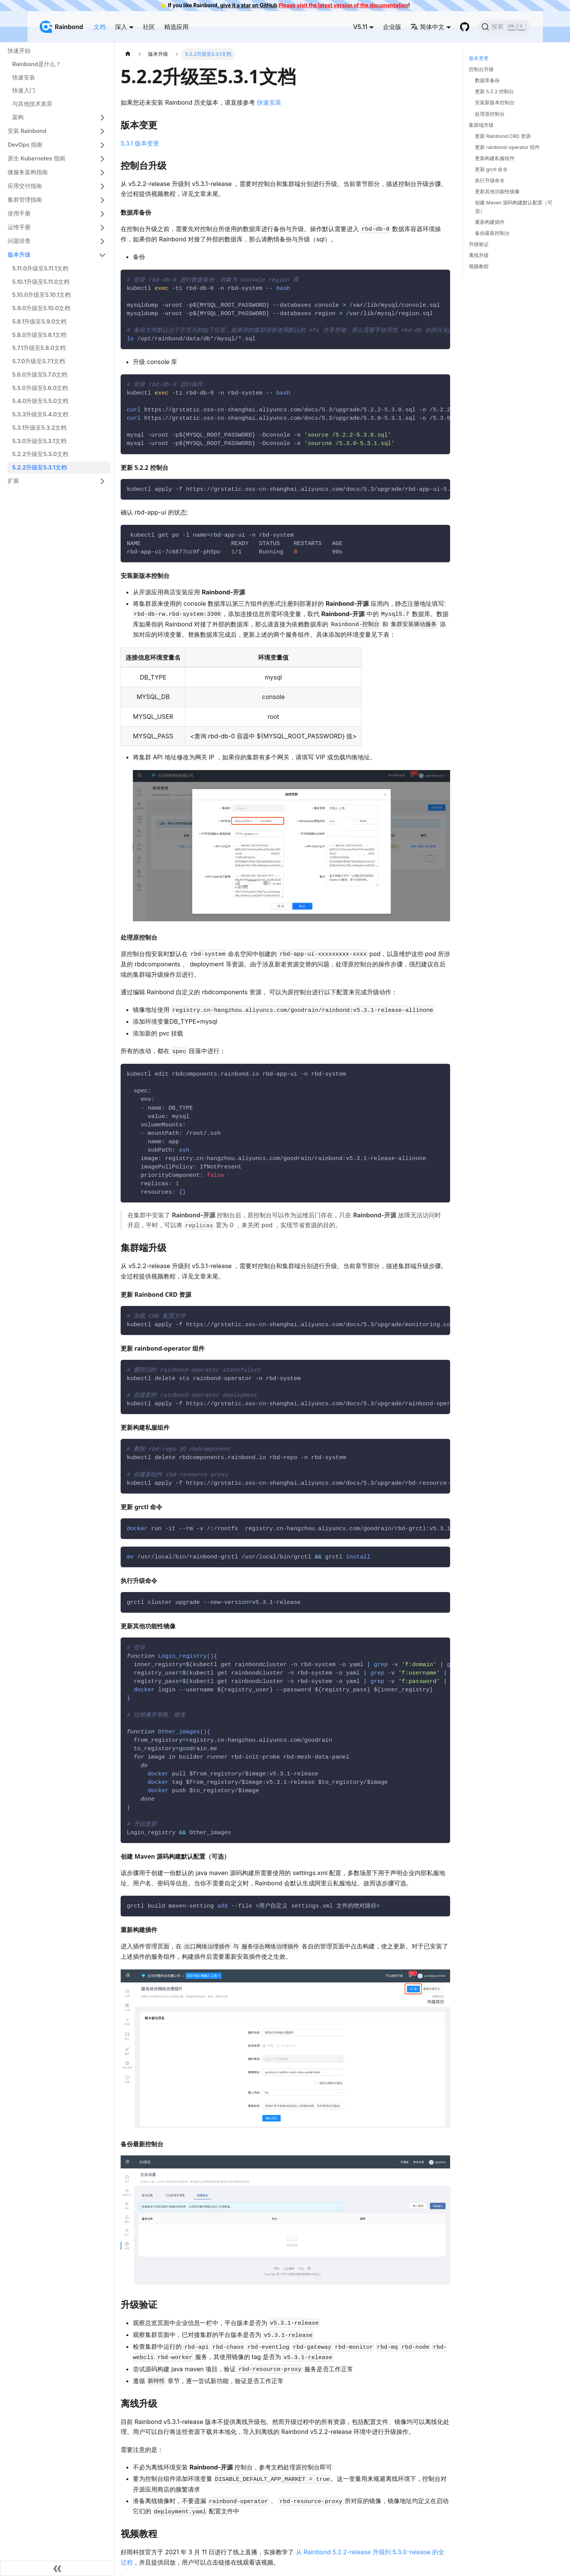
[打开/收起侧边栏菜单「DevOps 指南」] (102, 145)
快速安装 (23, 77)
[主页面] (128, 54)
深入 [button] (121, 27)
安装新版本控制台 (495, 102)
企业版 (392, 27)
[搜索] (504, 27)
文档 (100, 27)
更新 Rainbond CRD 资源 (503, 136)
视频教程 (479, 266)
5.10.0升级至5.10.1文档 (41, 294)
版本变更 (479, 58)
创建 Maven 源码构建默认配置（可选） (514, 207)
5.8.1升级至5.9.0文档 (39, 321)
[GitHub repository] (464, 27)
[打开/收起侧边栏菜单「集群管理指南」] (102, 200)
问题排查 (19, 240)
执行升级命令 (490, 180)
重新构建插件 (490, 222)
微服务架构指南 (28, 172)
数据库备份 (487, 80)
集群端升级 (481, 125)
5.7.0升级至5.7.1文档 (38, 361)
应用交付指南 (25, 185)
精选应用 (176, 27)
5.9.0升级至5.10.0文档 (41, 308)
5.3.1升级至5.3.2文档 (39, 427)
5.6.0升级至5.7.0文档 (39, 374)
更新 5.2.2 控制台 (494, 91)
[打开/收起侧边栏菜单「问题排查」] (102, 241)
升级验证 (479, 244)
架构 (18, 117)
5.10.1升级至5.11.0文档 (40, 281)
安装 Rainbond (27, 130)
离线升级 (479, 255)
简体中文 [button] (427, 27)
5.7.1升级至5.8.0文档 (39, 347)
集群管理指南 (25, 199)
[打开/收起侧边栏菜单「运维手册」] (102, 228)
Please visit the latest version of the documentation (343, 5)
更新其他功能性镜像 (497, 191)
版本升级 (19, 254)
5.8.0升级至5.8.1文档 (39, 334)
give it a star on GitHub (248, 5)
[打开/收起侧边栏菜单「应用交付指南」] (102, 186)
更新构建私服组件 (495, 158)
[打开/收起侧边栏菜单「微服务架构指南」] (102, 173)
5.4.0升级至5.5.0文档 (40, 401)
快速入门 (23, 90)
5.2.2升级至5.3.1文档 (39, 467)
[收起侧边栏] (57, 2568)
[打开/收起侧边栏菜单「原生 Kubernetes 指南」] (102, 159)
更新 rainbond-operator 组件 (507, 147)
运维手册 (19, 227)
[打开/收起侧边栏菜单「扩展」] (102, 481)
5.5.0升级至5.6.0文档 (40, 388)
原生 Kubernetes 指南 (36, 158)
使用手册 (19, 213)
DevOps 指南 (25, 144)
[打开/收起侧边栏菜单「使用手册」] (102, 214)
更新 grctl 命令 (491, 169)
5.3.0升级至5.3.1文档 (39, 441)
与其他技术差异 (32, 103)
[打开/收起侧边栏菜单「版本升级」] (102, 255)
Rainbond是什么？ (36, 64)
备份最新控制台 (492, 233)
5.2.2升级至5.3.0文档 (40, 454)
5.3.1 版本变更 (140, 143)
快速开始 (19, 50)
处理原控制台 (490, 114)
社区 (149, 27)
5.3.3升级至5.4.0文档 (40, 414)
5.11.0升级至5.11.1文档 (40, 268)
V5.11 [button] (360, 27)
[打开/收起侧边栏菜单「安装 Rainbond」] (102, 131)
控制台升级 (481, 69)
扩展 (13, 480)
